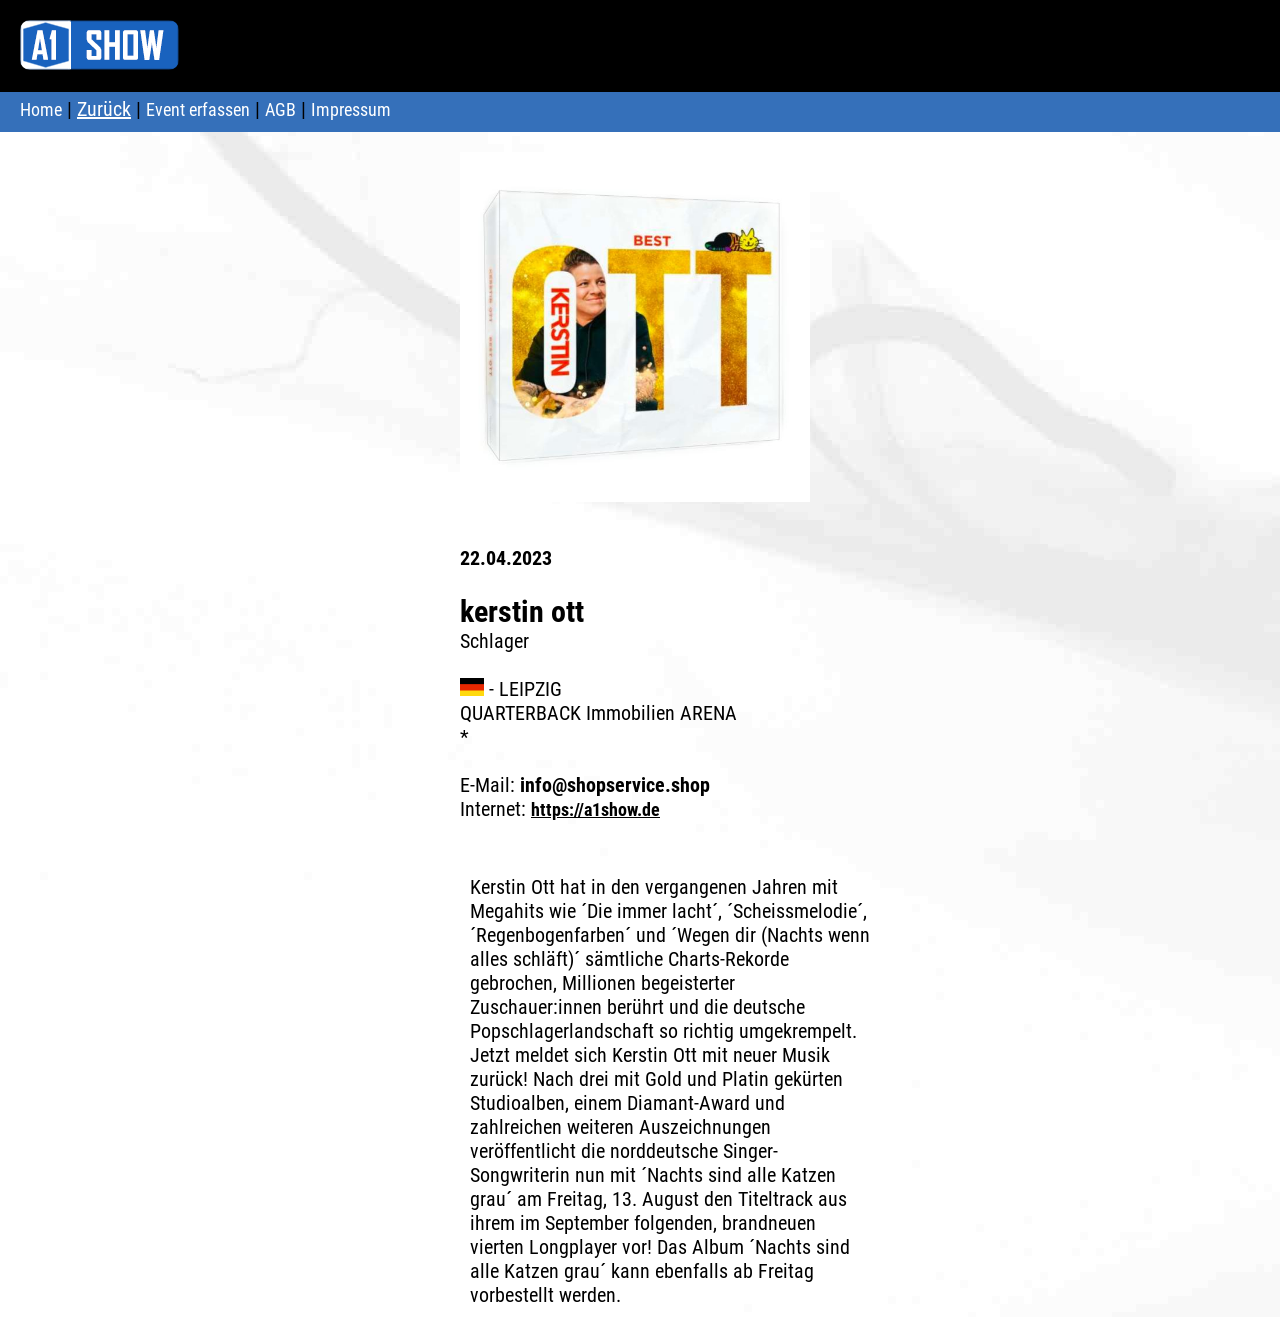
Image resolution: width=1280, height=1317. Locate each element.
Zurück (104, 109)
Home (41, 109)
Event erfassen (198, 109)
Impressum (351, 109)
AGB (280, 109)
